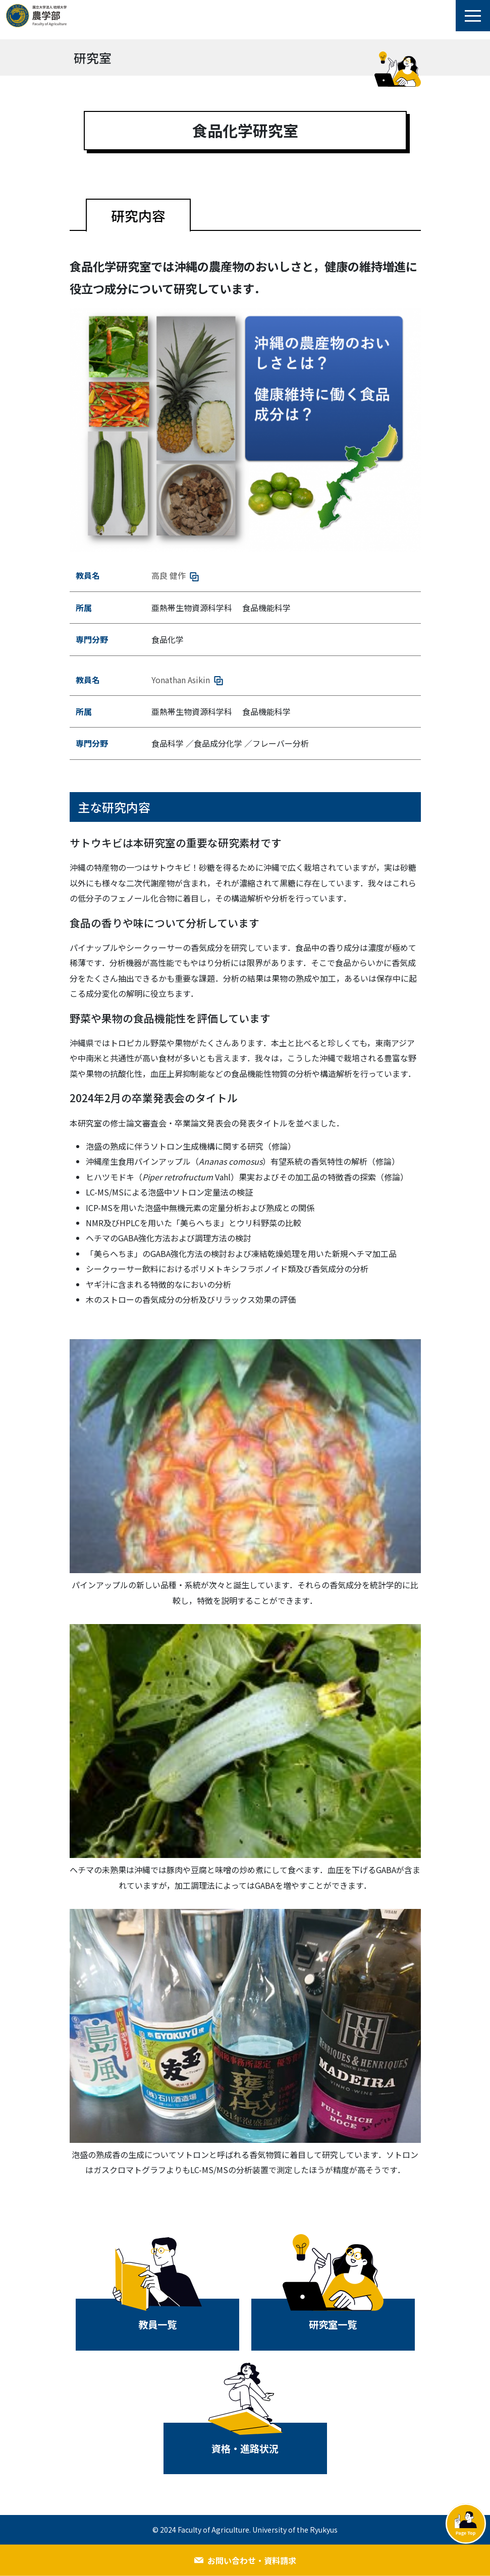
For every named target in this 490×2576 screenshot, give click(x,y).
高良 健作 (175, 575)
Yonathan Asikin (187, 680)
